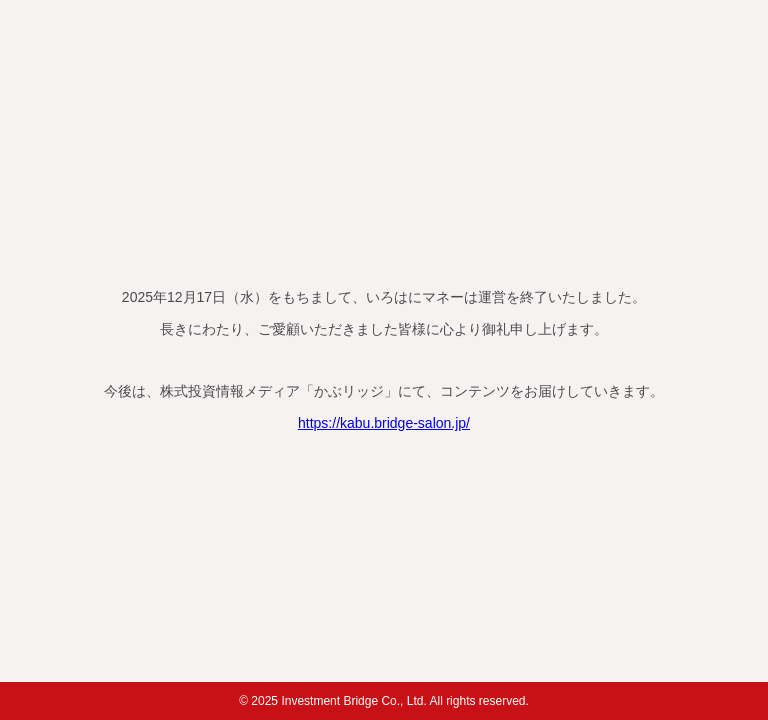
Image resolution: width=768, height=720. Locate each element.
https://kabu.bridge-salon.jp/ (384, 423)
